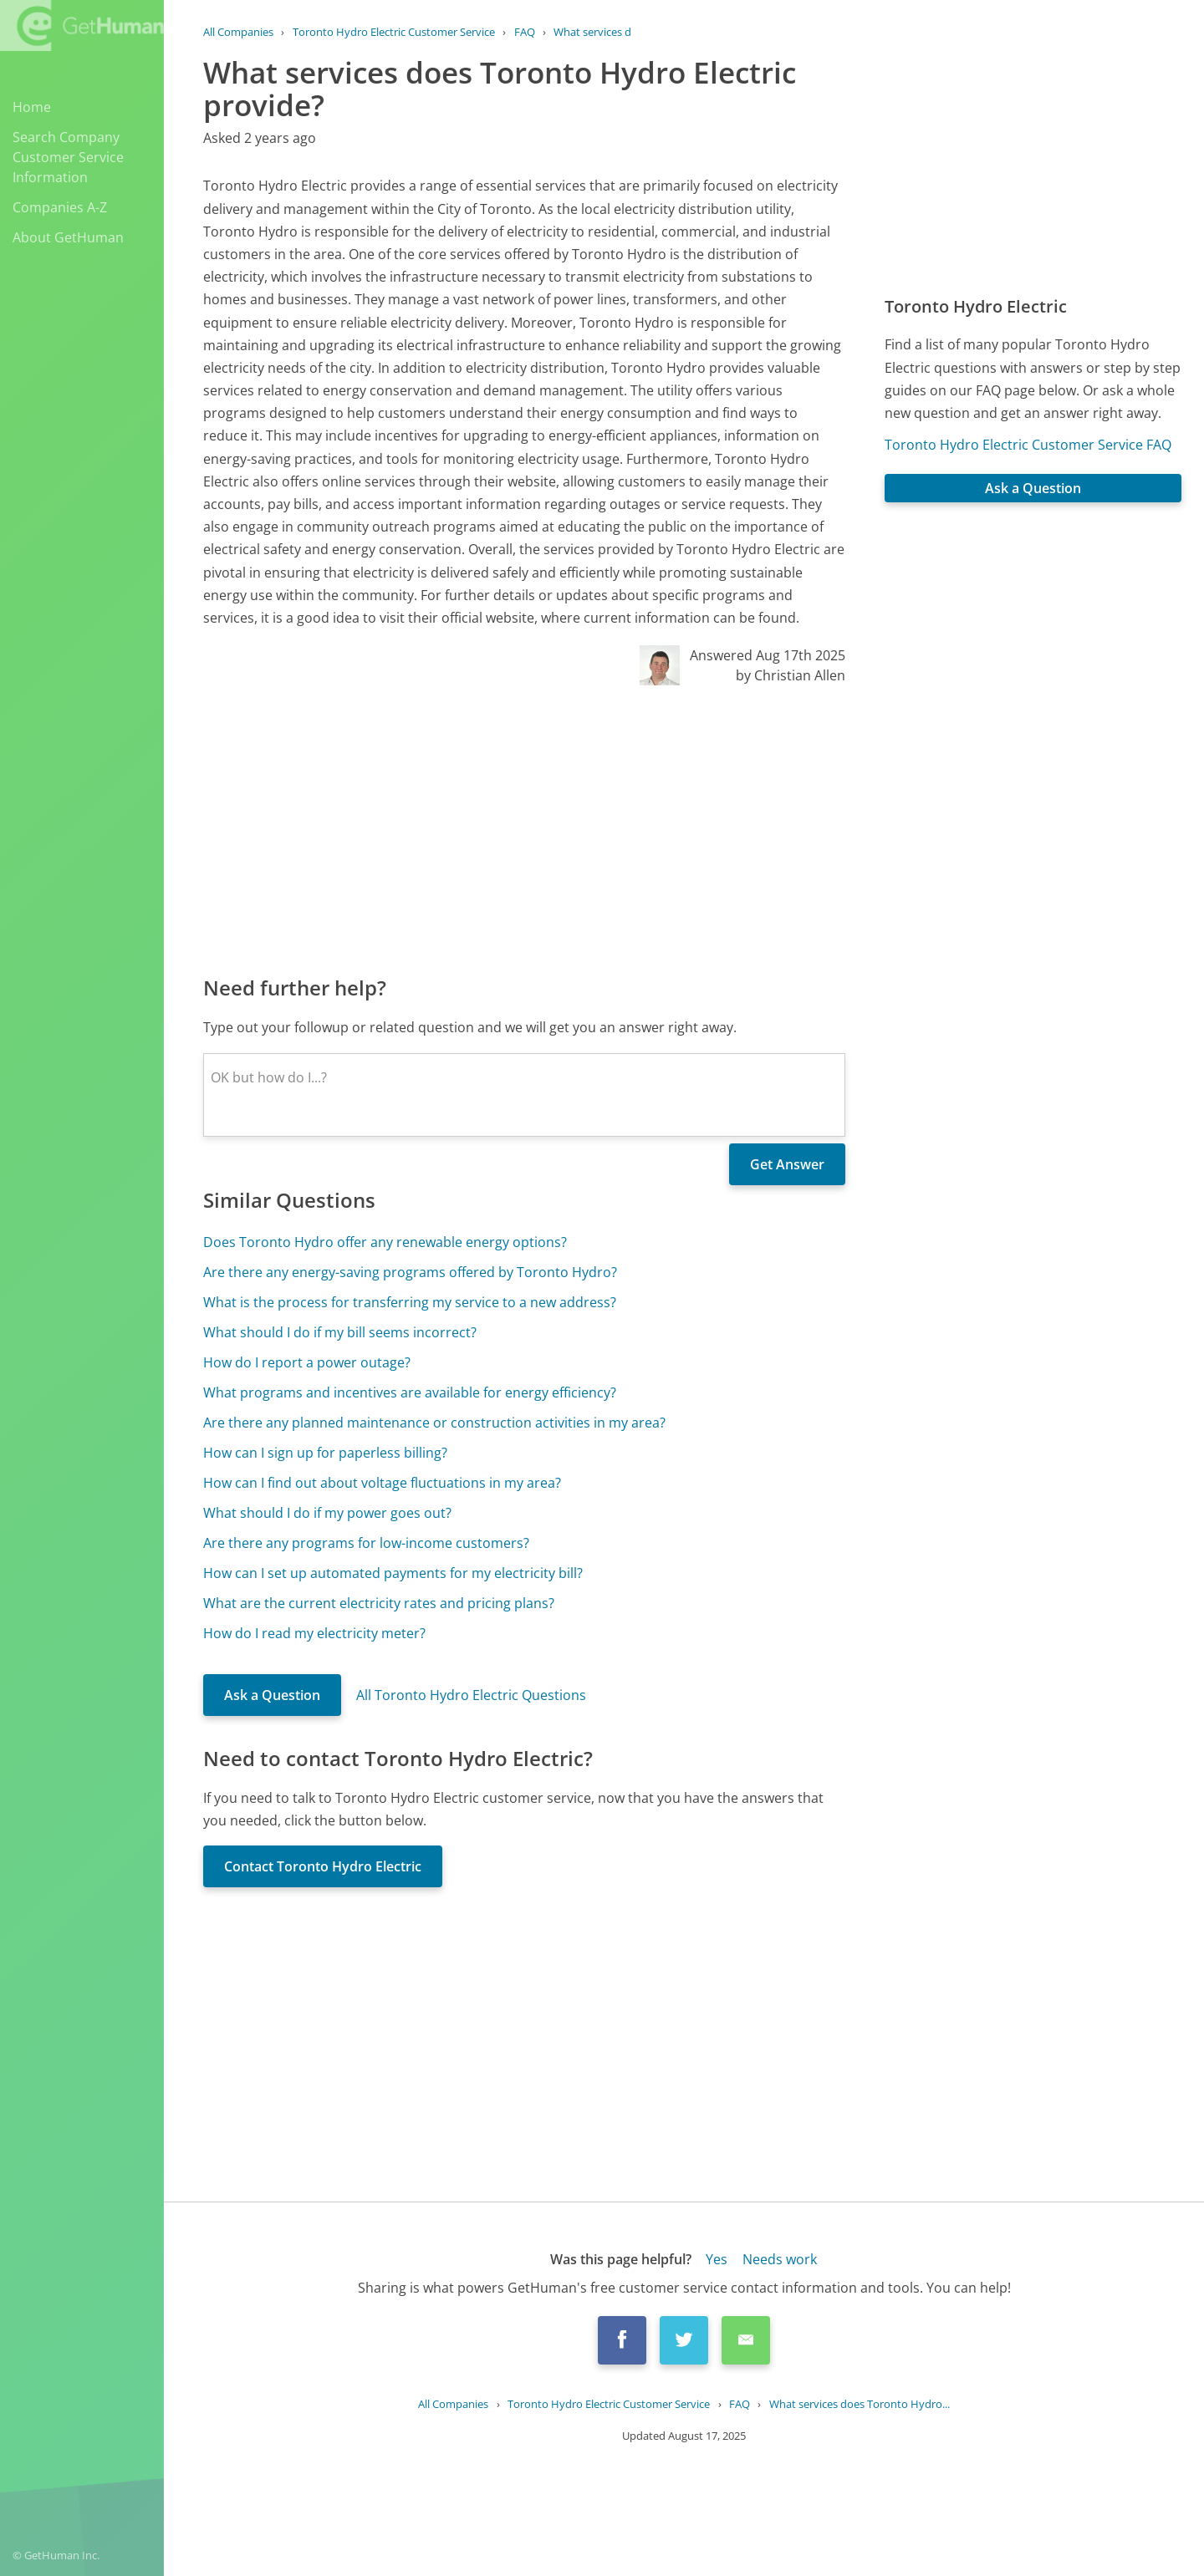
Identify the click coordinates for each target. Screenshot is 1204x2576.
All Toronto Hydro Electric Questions (471, 1695)
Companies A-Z (60, 207)
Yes (716, 2259)
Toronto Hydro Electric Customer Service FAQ (1028, 444)
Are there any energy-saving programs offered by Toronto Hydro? (410, 1272)
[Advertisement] (524, 829)
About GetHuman (68, 237)
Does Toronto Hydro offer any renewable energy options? (385, 1242)
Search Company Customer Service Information (68, 157)
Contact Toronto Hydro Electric (322, 1866)
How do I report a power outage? (307, 1362)
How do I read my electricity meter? (314, 1633)
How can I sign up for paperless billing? (325, 1452)
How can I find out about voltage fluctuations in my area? (382, 1483)
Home (32, 107)
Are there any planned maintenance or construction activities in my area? (434, 1422)
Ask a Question (272, 1695)
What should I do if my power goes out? (327, 1513)
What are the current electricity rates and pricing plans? (378, 1603)
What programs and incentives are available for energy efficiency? (409, 1392)
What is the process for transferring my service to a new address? (409, 1302)
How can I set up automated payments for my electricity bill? (393, 1573)
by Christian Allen (790, 675)
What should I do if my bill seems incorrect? (340, 1332)
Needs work (779, 2259)
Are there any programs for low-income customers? (366, 1543)
